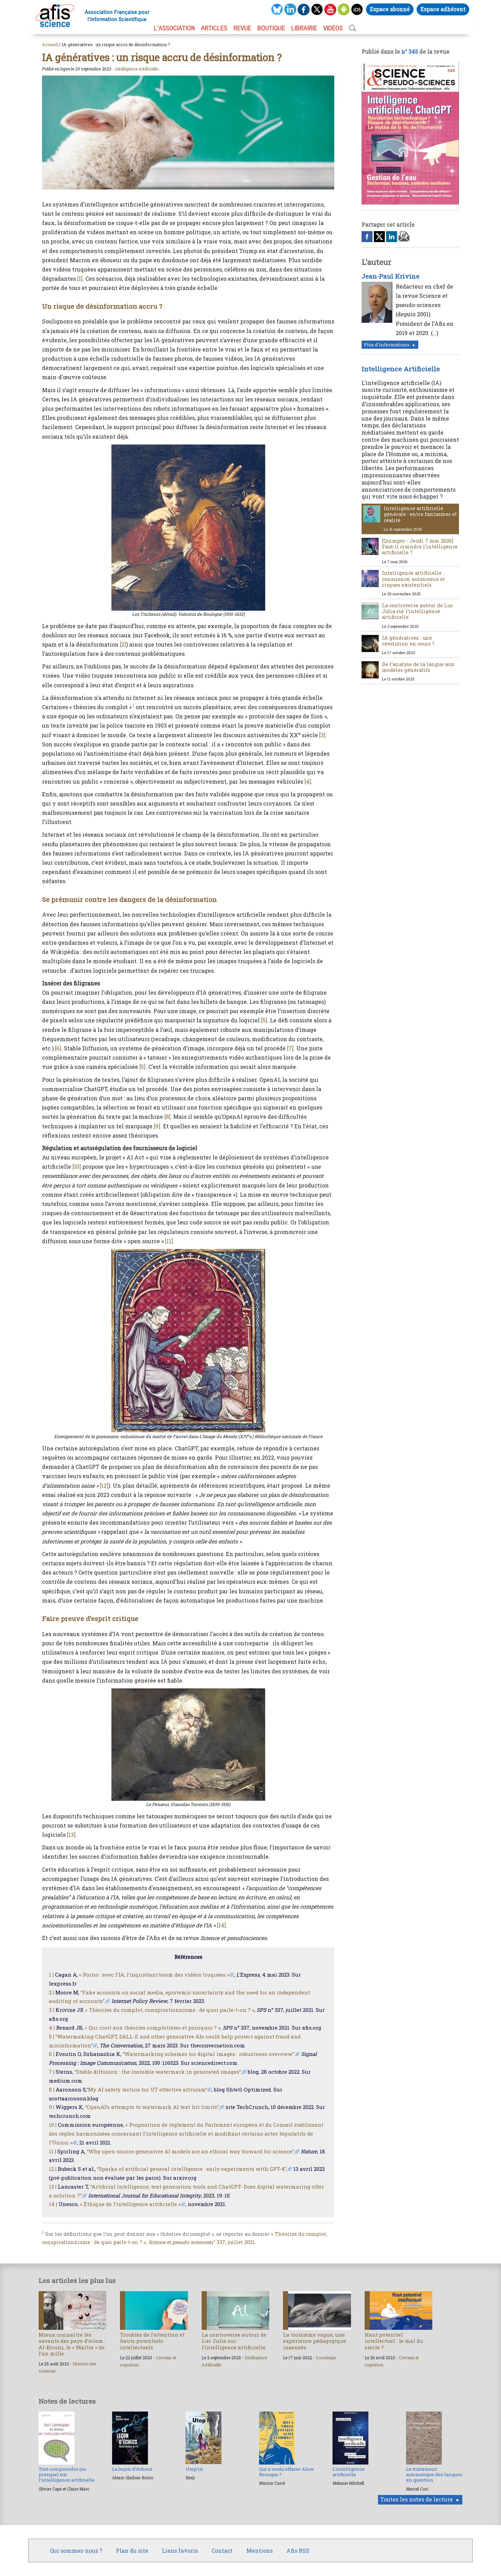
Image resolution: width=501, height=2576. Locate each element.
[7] (290, 1048)
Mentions (259, 2550)
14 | (53, 2204)
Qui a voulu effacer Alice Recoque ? (286, 2472)
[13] (71, 1834)
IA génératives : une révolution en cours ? (408, 641)
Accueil (50, 44)
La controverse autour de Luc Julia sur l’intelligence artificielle (417, 611)
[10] (76, 1166)
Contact (222, 2550)
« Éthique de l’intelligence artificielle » (130, 2204)
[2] (123, 644)
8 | (51, 2089)
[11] (169, 1241)
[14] (221, 1925)
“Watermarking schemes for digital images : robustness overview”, (209, 2053)
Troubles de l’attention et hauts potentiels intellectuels (152, 2340)
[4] (307, 781)
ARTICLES (214, 28)
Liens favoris (180, 2550)
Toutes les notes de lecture (416, 2499)
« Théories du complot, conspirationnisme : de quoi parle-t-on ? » (169, 2009)
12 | (52, 2168)
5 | (51, 2036)
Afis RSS (297, 2550)
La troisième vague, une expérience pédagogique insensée (314, 2340)
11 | (52, 2151)
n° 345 (409, 51)
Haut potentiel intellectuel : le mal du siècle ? (394, 2340)
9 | (51, 2106)
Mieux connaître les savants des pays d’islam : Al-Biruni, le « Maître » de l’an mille (72, 2344)
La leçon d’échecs (132, 2469)
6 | (51, 2053)
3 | (51, 2009)
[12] (104, 1485)
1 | (51, 1974)
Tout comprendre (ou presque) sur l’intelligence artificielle (67, 2474)
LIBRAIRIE (304, 28)
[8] (167, 1116)
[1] (80, 278)
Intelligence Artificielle (136, 68)
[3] (322, 735)
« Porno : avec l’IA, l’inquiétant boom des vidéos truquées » (154, 1974)
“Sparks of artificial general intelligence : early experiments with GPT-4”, (192, 2168)
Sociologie (326, 2357)
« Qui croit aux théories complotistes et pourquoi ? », (153, 2027)
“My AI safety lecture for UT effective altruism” (146, 2089)
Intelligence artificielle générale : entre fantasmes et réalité (420, 514)
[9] (157, 1126)
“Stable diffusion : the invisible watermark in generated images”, (158, 2071)
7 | (51, 2071)
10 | (52, 2124)
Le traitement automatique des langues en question (434, 2474)
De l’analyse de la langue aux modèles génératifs (418, 667)
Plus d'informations (386, 345)
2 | (51, 1992)
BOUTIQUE (271, 28)
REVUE (242, 28)
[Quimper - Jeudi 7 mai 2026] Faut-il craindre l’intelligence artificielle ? (420, 546)
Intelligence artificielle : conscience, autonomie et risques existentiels (413, 579)
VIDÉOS (333, 28)
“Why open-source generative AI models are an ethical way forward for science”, (191, 2151)
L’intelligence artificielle (349, 2472)
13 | (52, 2186)
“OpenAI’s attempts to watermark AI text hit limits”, (152, 2106)
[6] (58, 1048)
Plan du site (132, 2550)
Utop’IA (194, 2469)
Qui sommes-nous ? (76, 2550)
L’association (174, 28)
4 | (52, 2027)
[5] (264, 1020)
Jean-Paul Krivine (390, 276)
